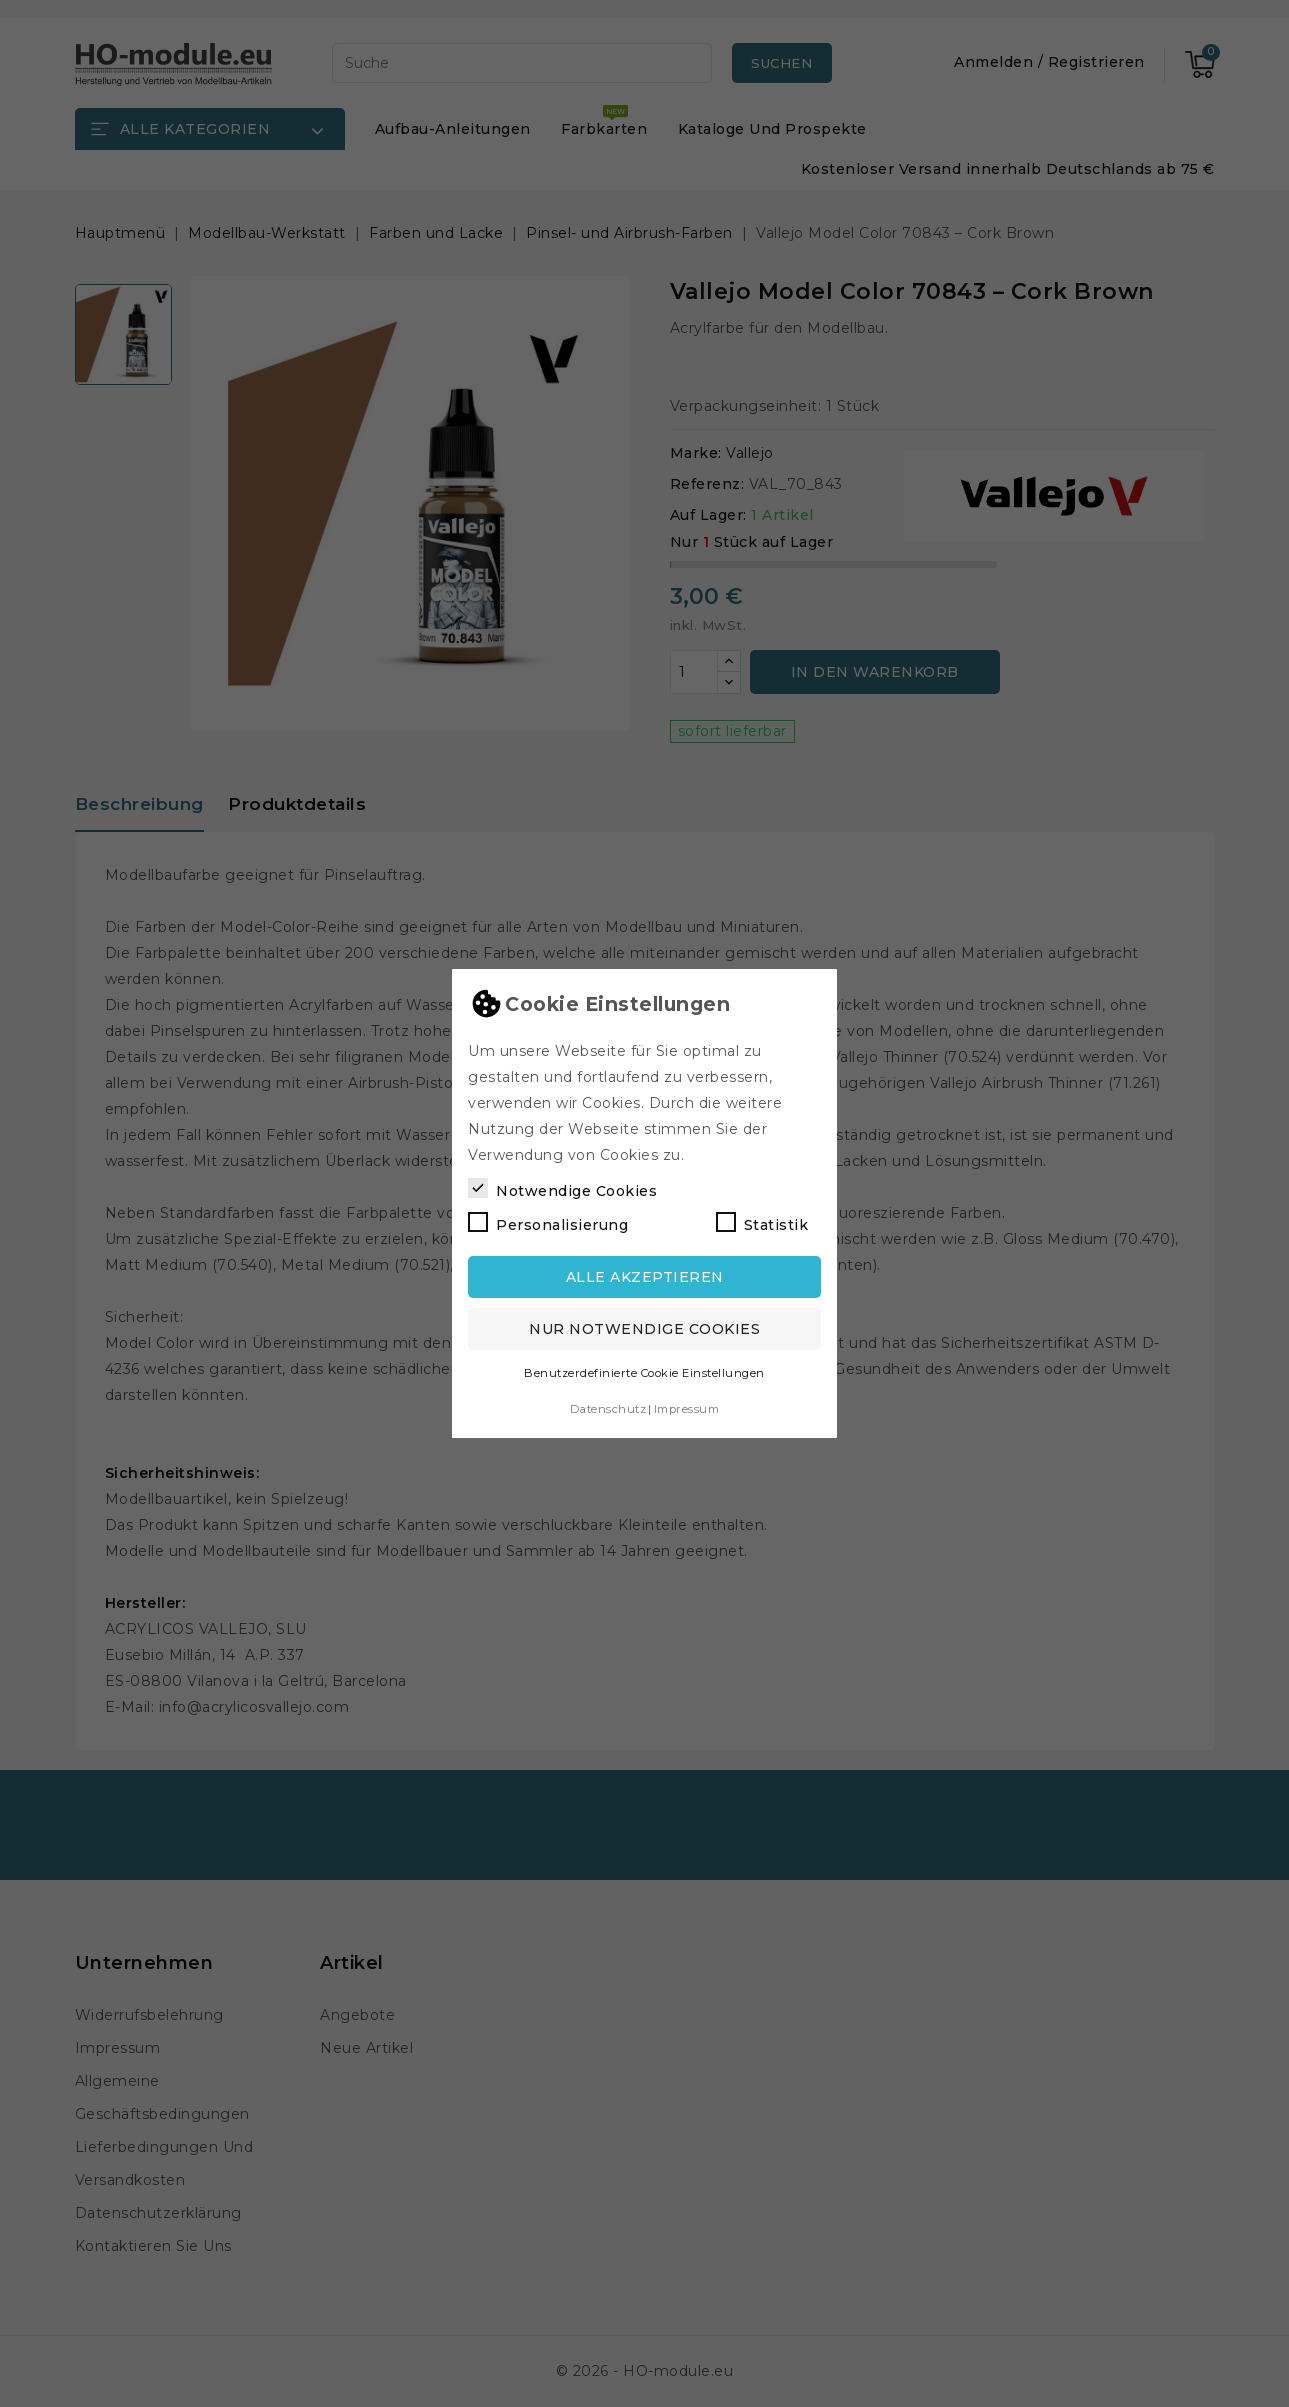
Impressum (687, 1409)
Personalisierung (548, 1223)
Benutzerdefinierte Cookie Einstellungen (644, 1373)
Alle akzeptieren (645, 1277)
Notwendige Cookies (562, 1189)
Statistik (762, 1223)
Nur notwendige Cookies (644, 1329)
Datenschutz (608, 1409)
